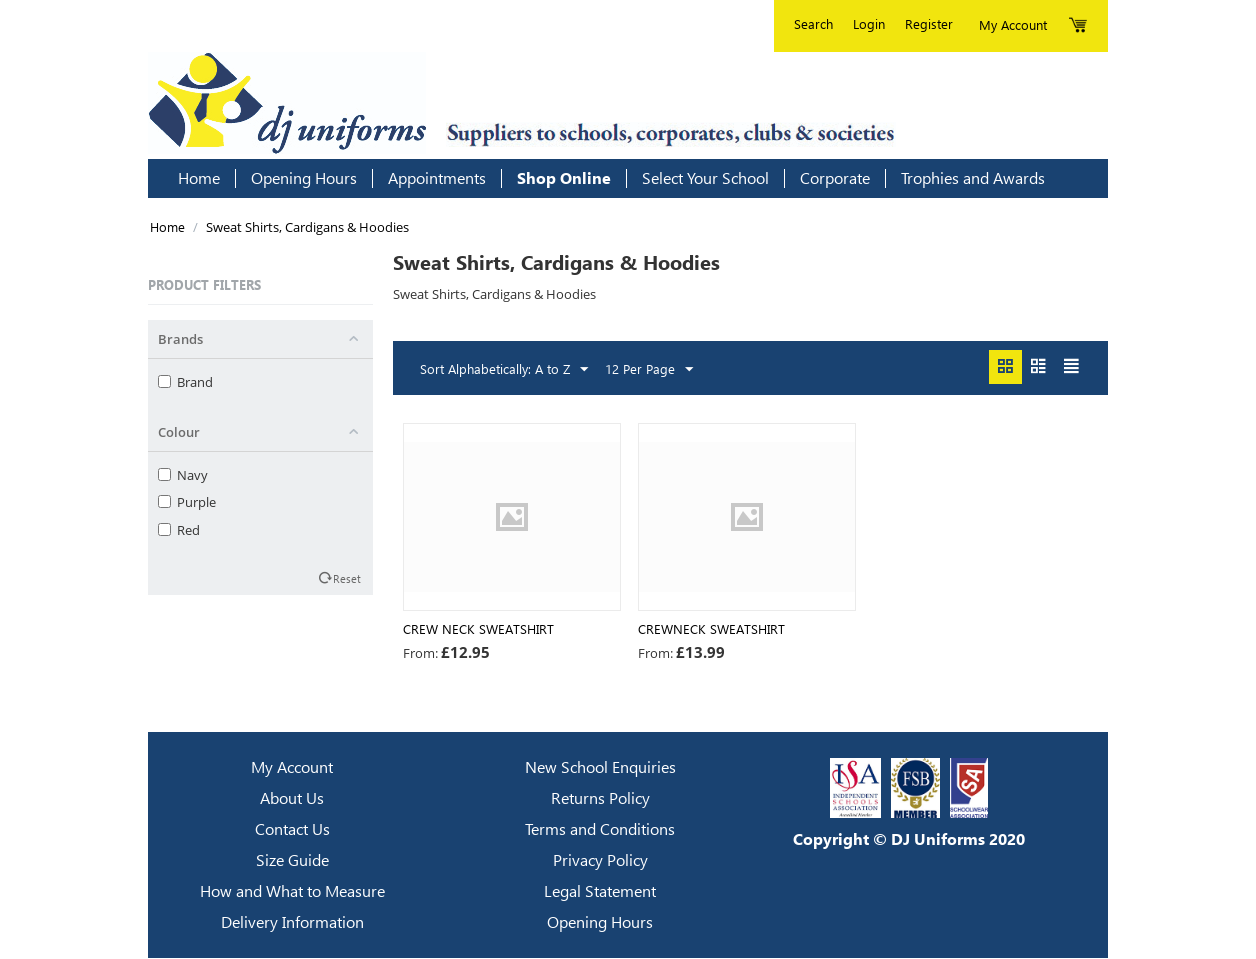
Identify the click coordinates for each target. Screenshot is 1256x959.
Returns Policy (600, 799)
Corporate (835, 178)
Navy (183, 475)
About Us (292, 799)
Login (869, 24)
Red (179, 530)
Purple (187, 502)
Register (929, 24)
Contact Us (292, 830)
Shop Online (564, 178)
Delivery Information (292, 923)
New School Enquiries (600, 768)
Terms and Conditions (600, 830)
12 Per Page (649, 370)
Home (199, 178)
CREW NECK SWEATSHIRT (478, 630)
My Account (292, 768)
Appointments (437, 178)
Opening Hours (304, 178)
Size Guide (292, 861)
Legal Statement (600, 892)
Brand (185, 382)
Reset (347, 578)
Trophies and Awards (973, 178)
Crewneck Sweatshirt (711, 630)
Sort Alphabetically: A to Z (504, 370)
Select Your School (705, 178)
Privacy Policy (600, 861)
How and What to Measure (292, 892)
